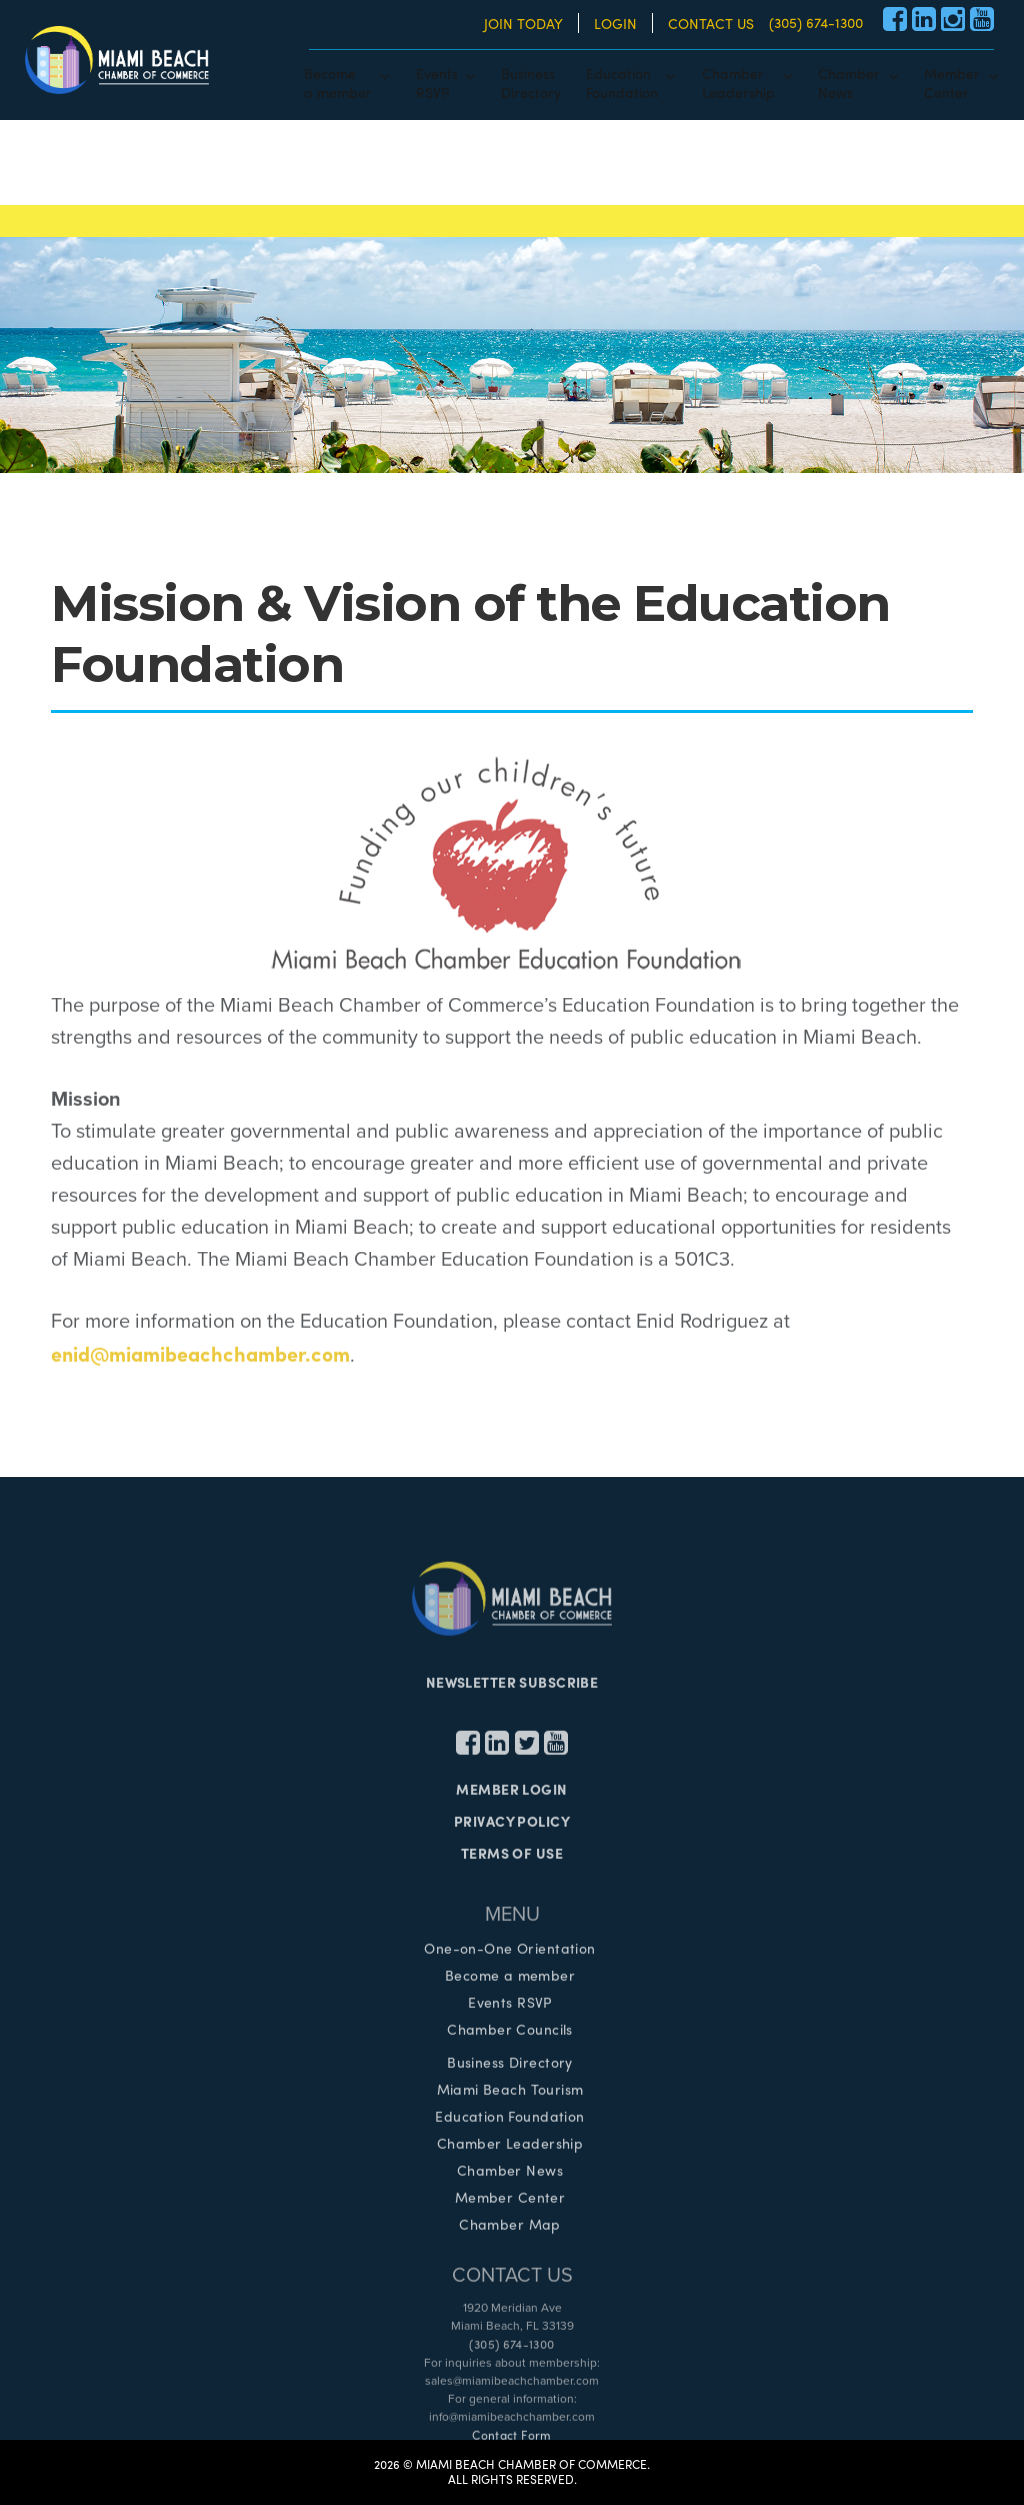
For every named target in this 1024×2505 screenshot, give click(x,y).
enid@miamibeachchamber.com (200, 1359)
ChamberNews (849, 82)
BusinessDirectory (531, 82)
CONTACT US (711, 23)
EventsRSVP (437, 82)
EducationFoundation (622, 82)
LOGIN (615, 23)
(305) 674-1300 (816, 22)
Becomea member (338, 82)
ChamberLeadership (738, 82)
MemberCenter (952, 82)
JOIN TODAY (523, 23)
